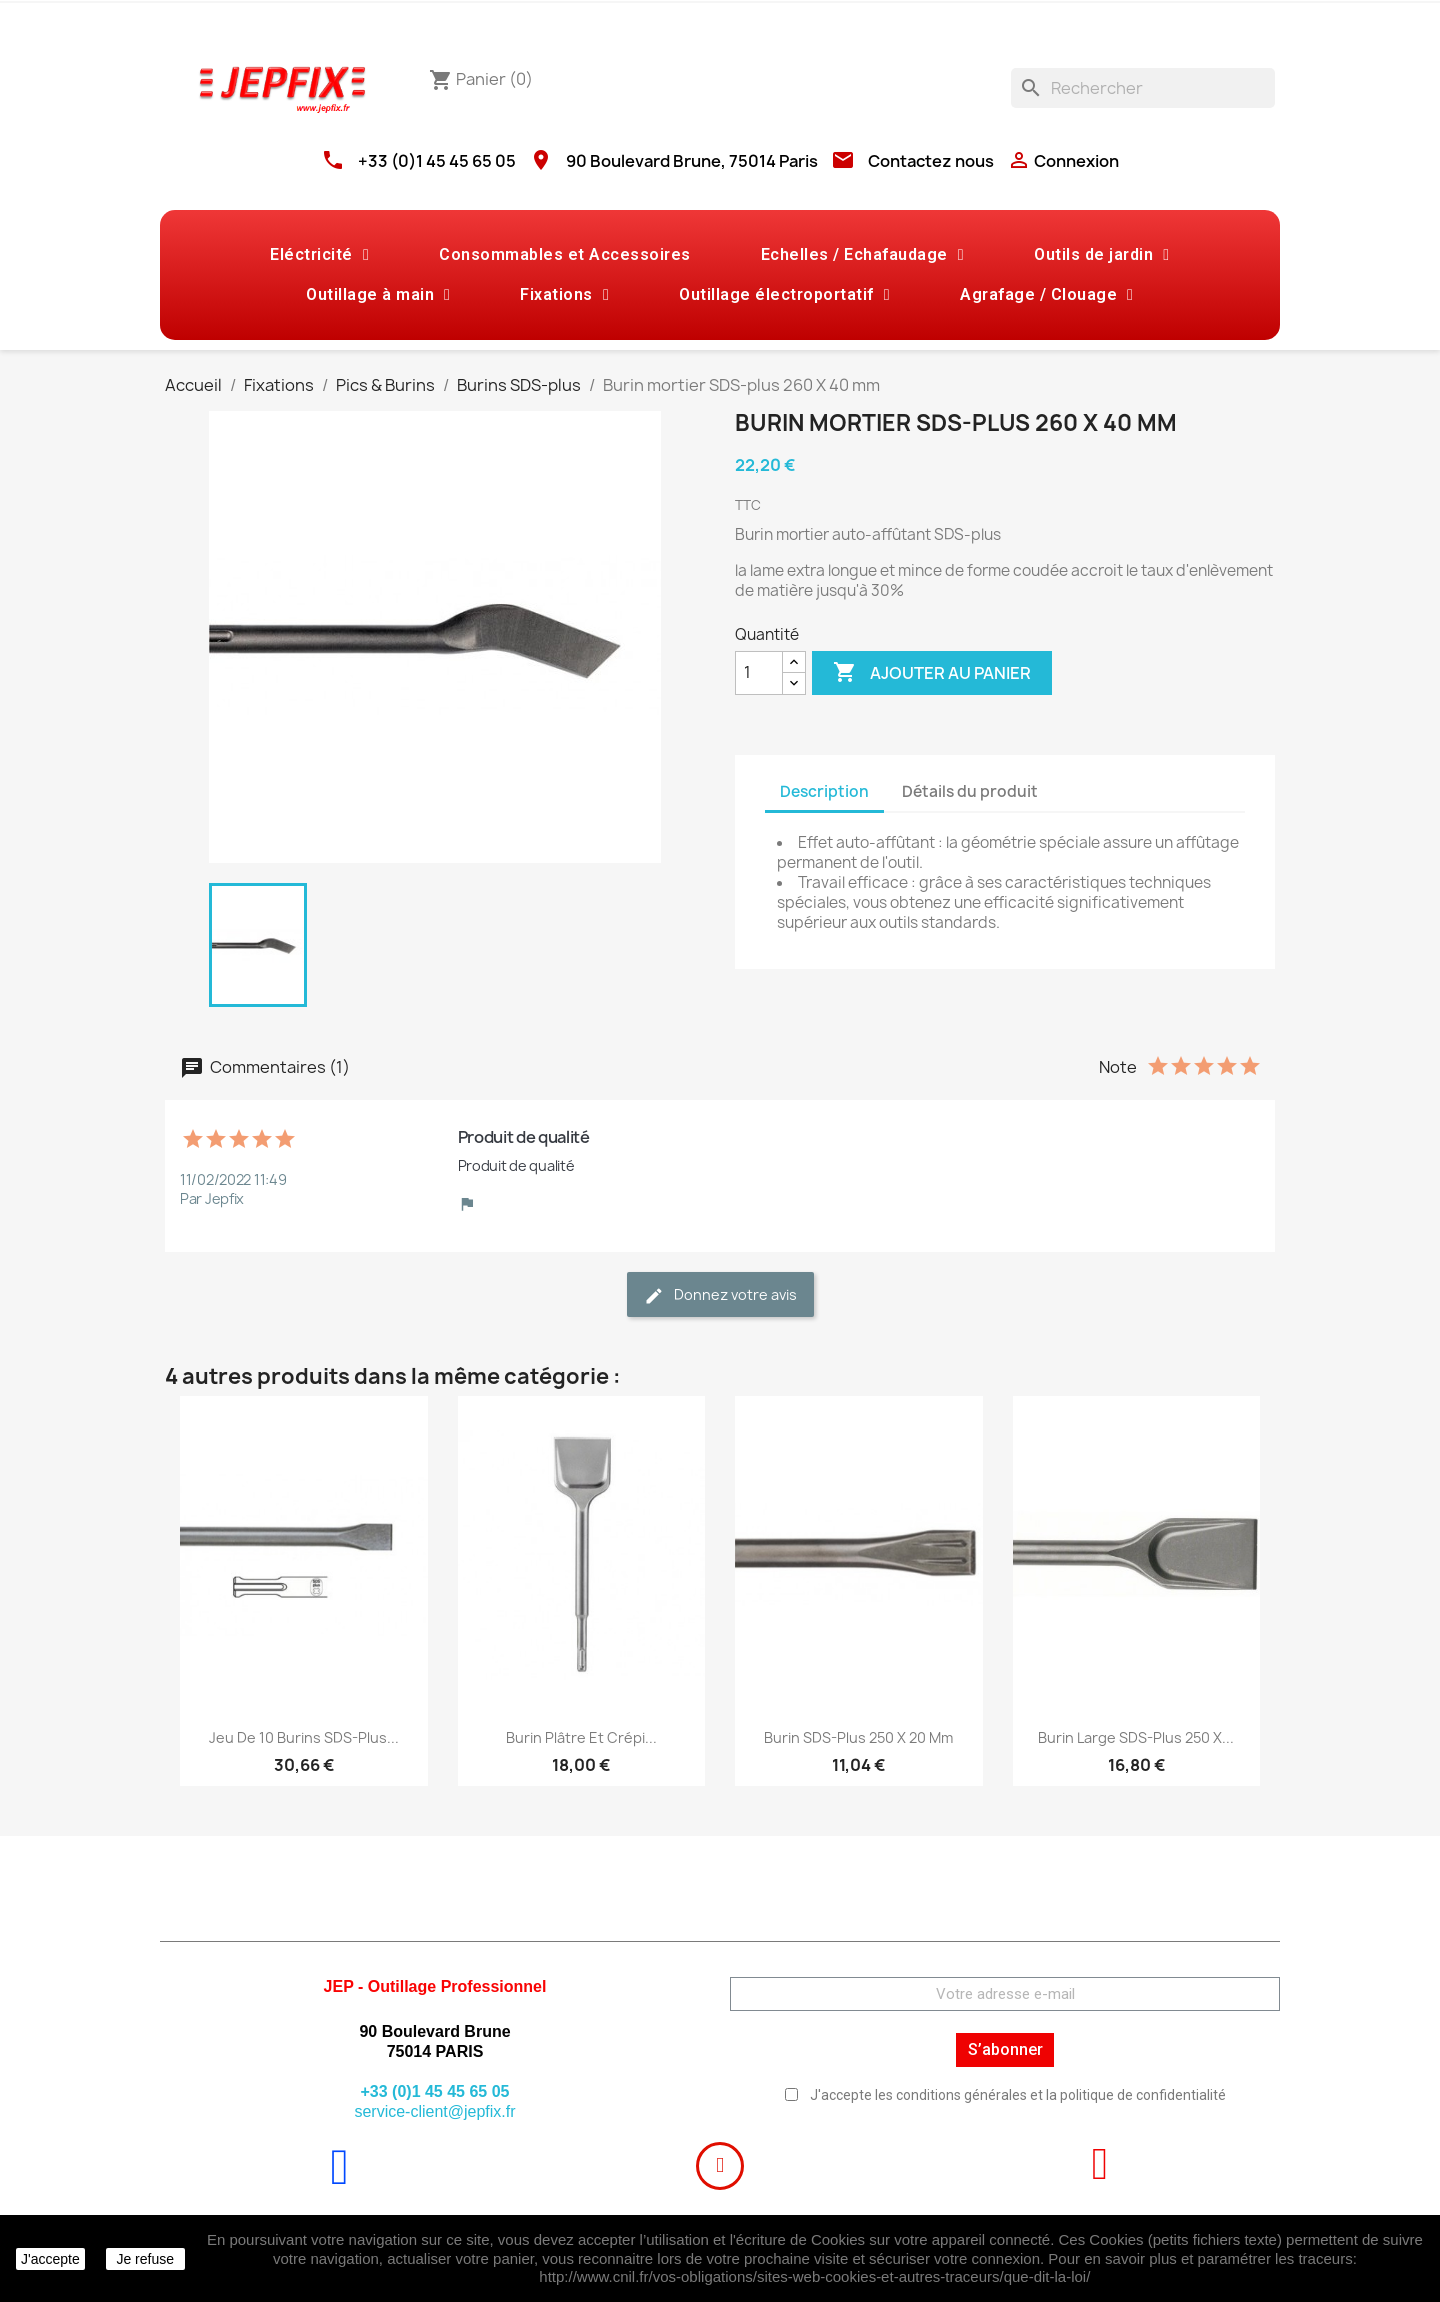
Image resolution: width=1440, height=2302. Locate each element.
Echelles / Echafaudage (862, 255)
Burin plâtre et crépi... (581, 1737)
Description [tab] (824, 791)
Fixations (564, 295)
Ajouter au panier (932, 673)
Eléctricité (319, 255)
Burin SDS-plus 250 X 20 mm (858, 1737)
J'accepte (50, 2259)
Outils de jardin (1101, 255)
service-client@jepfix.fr (434, 2111)
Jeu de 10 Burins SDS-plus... (304, 1737)
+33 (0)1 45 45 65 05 (437, 161)
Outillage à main (378, 295)
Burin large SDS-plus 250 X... (1136, 1737)
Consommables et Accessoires (565, 254)
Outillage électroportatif (784, 295)
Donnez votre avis (720, 1295)
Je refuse (145, 2259)
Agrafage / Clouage (1046, 295)
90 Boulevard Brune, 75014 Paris (692, 161)
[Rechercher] (1143, 88)
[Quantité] (759, 673)
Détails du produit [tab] (970, 791)
